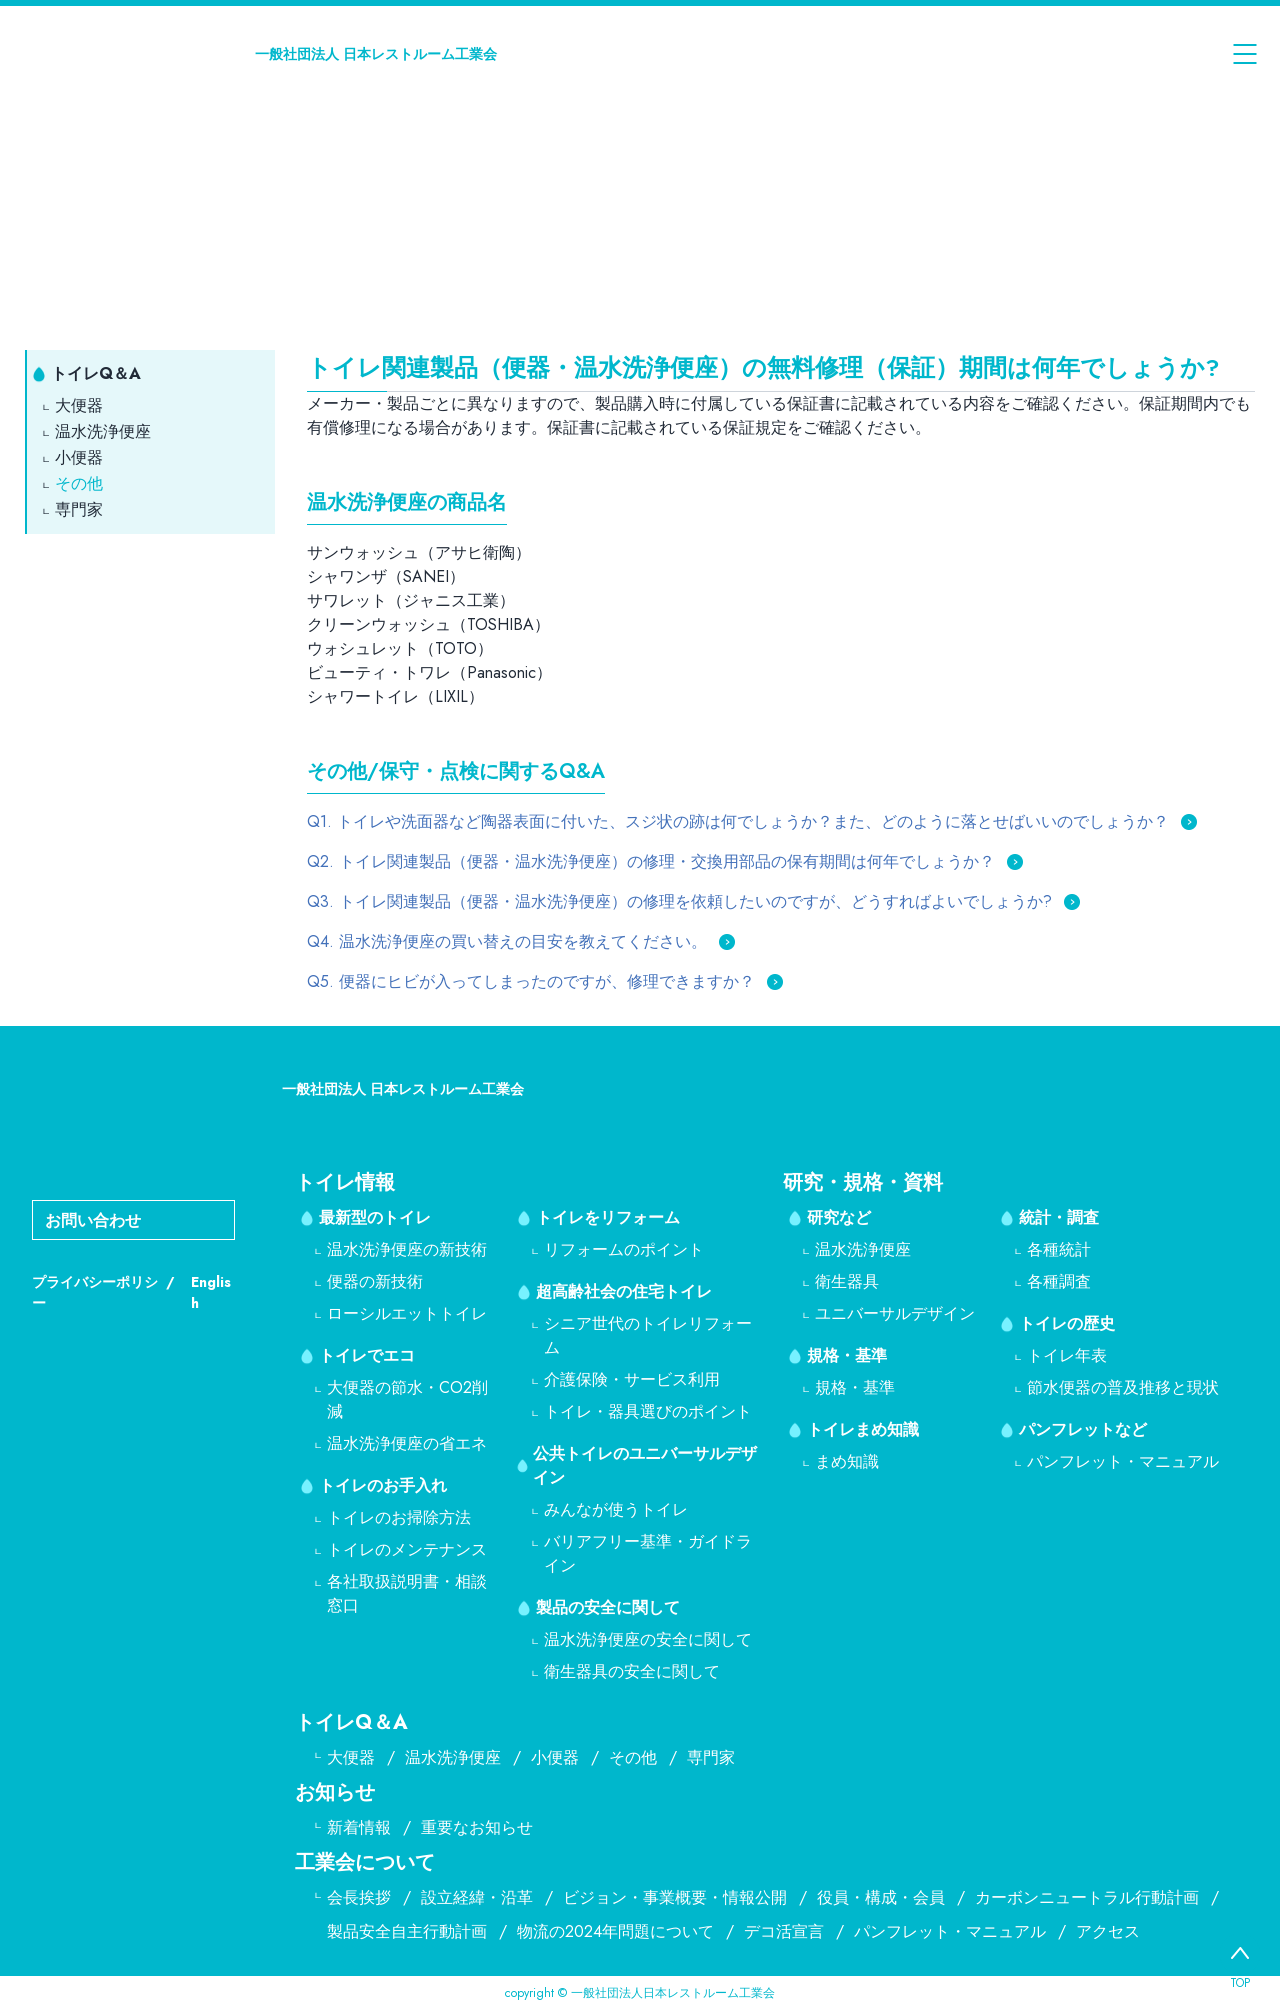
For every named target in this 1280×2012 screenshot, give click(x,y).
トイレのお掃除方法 (399, 1517)
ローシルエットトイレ (407, 1313)
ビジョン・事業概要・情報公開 (675, 1897)
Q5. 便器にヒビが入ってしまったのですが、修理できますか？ (531, 981)
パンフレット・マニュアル (1123, 1461)
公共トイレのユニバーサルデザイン (645, 1465)
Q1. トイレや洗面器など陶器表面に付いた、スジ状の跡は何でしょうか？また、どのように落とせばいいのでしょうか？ (738, 821)
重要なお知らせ (477, 1827)
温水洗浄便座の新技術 (407, 1249)
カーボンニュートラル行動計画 (1087, 1897)
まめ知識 (847, 1461)
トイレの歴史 (1067, 1323)
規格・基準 (847, 1355)
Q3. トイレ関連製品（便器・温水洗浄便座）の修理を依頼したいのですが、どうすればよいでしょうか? (679, 901)
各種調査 (1059, 1281)
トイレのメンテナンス (407, 1549)
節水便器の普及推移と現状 (1123, 1387)
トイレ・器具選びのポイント (648, 1411)
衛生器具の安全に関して (632, 1671)
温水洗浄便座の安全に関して (648, 1639)
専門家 (79, 509)
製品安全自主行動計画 (407, 1931)
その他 (79, 483)
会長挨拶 (359, 1897)
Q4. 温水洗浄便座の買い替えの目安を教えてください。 (507, 941)
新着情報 (359, 1827)
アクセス (1108, 1931)
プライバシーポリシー (95, 1292)
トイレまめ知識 (863, 1429)
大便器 (79, 405)
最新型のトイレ (375, 1217)
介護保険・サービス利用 (632, 1379)
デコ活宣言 (784, 1931)
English (211, 1292)
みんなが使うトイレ (616, 1509)
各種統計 (1059, 1249)
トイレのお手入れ (383, 1485)
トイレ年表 (1067, 1355)
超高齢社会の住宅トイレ (624, 1291)
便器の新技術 (375, 1281)
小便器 (79, 457)
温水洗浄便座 (103, 431)
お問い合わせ (93, 1220)
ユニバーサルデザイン (895, 1313)
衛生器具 (847, 1281)
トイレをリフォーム (608, 1217)
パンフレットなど (1083, 1429)
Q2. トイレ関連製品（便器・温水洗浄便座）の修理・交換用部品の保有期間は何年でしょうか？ (651, 861)
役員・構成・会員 (881, 1897)
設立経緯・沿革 (477, 1897)
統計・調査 (1059, 1217)
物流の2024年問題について (615, 1931)
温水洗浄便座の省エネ (407, 1443)
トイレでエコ (367, 1355)
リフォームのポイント (624, 1249)
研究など (839, 1217)
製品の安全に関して (608, 1607)
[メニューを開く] (1245, 54)
